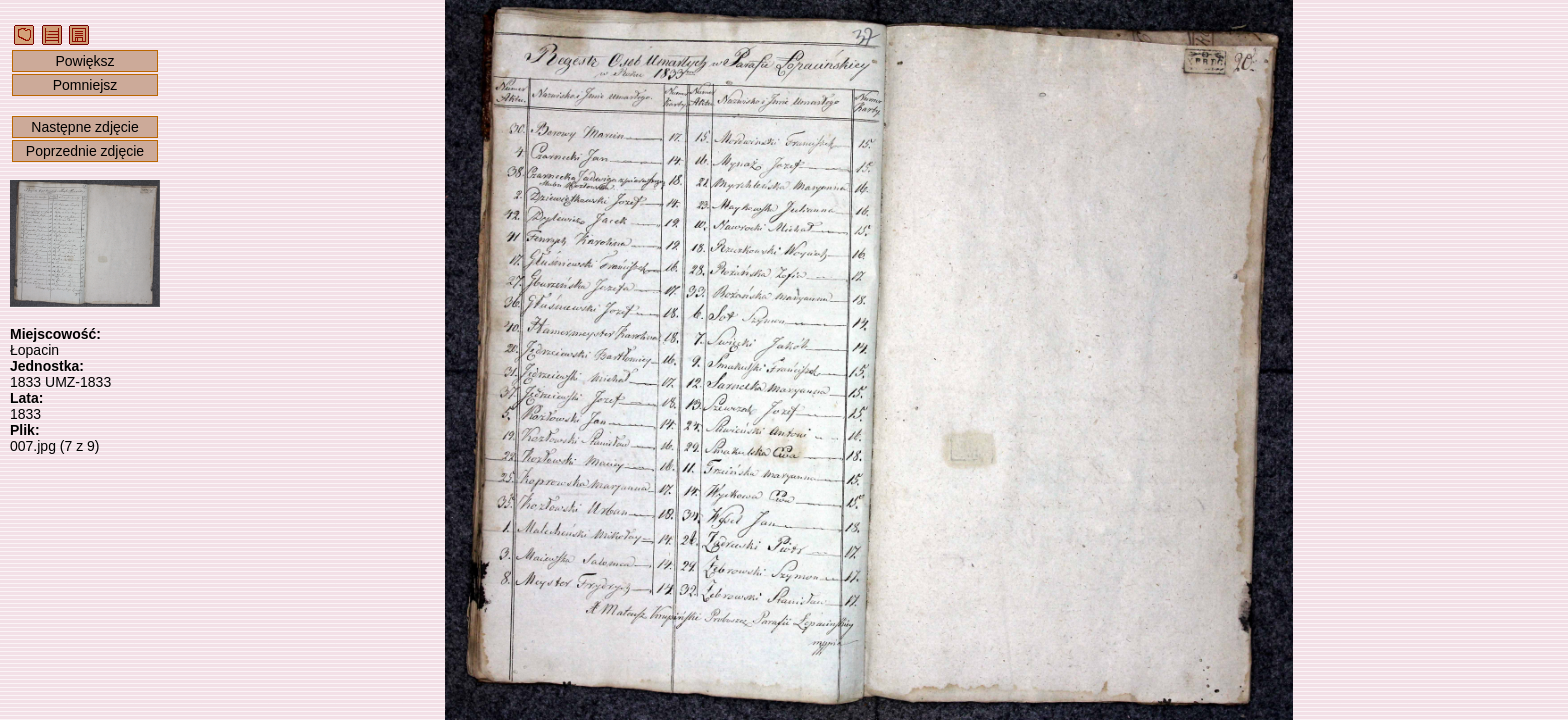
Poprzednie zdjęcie (85, 151)
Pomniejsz (85, 85)
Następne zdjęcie (84, 127)
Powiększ (84, 61)
